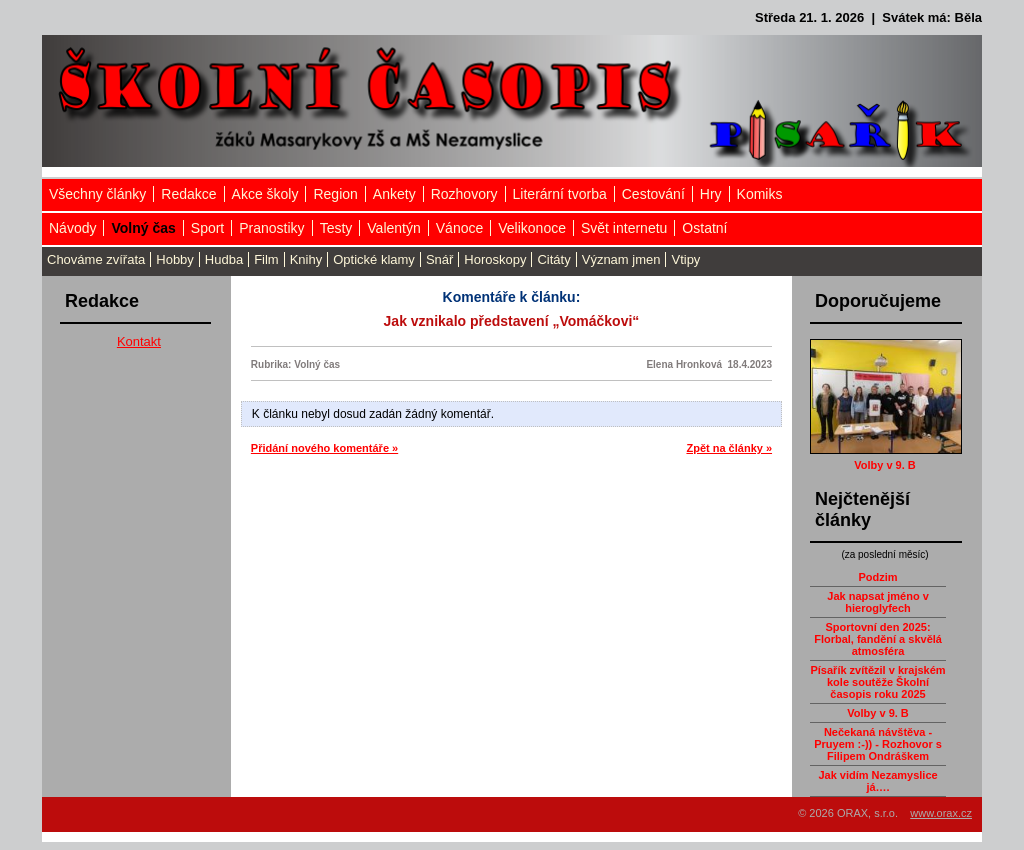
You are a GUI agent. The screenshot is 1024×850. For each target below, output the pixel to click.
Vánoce (459, 228)
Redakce (188, 194)
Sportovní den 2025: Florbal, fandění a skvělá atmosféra (878, 639)
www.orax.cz (941, 813)
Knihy (306, 259)
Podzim (877, 577)
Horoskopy (495, 259)
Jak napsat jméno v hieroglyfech (878, 602)
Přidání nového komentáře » (324, 448)
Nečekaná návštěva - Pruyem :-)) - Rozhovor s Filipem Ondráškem (878, 744)
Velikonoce (532, 228)
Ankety (394, 194)
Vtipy (685, 259)
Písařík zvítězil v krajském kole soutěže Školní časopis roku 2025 (877, 682)
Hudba (224, 259)
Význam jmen (621, 259)
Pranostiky (271, 228)
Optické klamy (374, 259)
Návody (72, 228)
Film (266, 259)
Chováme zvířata (96, 259)
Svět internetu (624, 228)
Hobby (175, 259)
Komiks (760, 194)
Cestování (653, 194)
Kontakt (139, 341)
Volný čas (143, 228)
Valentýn (393, 228)
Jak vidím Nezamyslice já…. (877, 781)
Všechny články (97, 194)
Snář (439, 259)
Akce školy (265, 194)
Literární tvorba (560, 194)
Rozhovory (464, 194)
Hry (711, 194)
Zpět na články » (729, 448)
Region (335, 194)
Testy (336, 228)
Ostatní (704, 228)
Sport (207, 228)
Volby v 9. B (885, 465)
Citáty (553, 259)
